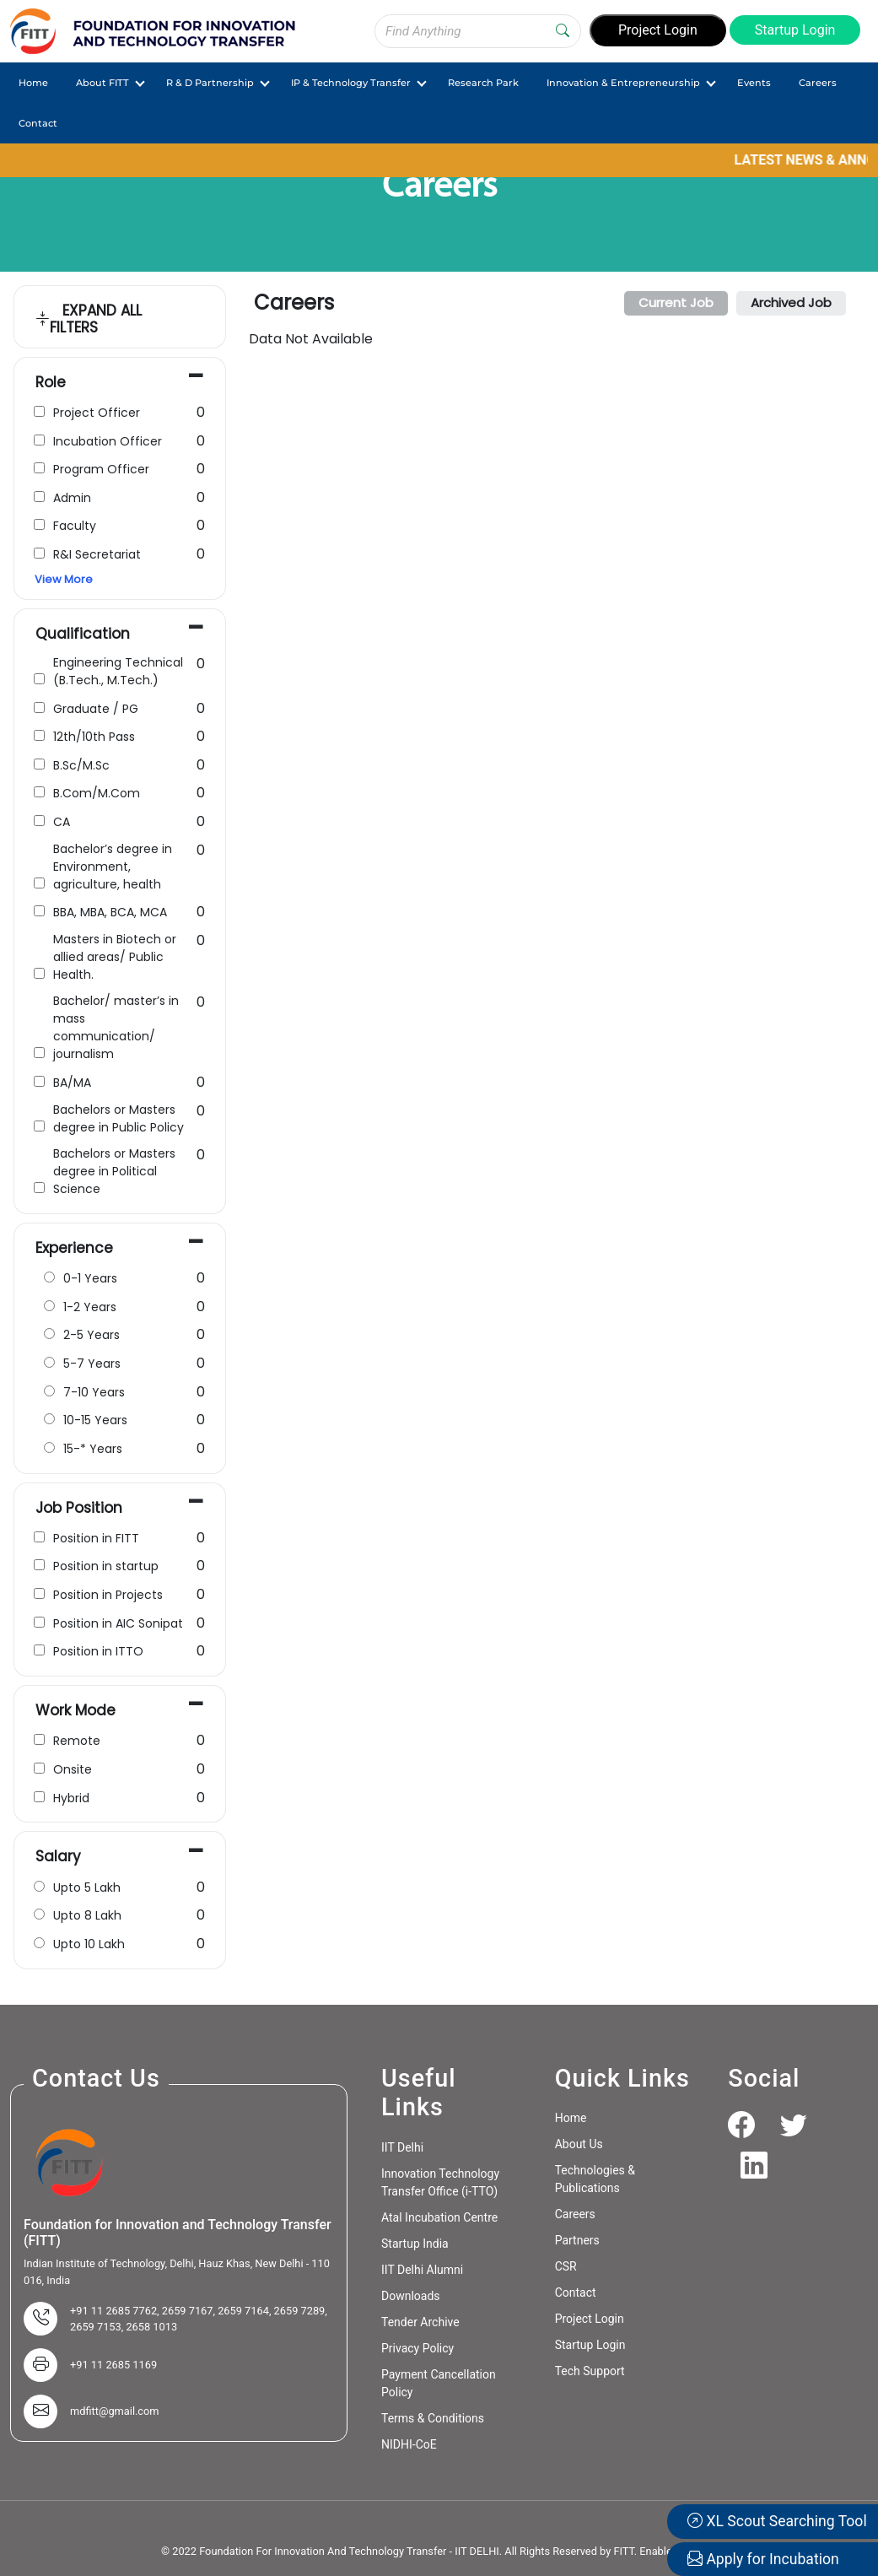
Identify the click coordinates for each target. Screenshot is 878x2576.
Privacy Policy (417, 2348)
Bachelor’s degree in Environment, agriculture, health (112, 866)
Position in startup (106, 1566)
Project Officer (96, 412)
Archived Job (791, 302)
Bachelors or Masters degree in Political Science (114, 1171)
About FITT (102, 83)
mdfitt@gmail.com (114, 2411)
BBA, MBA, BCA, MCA (110, 912)
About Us (579, 2144)
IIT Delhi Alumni (422, 2269)
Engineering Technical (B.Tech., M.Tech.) (118, 671)
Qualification (82, 633)
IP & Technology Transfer (351, 83)
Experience (74, 1248)
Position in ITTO (98, 1651)
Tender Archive (420, 2322)
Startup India (415, 2243)
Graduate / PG (95, 708)
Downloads (410, 2296)
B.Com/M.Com (96, 793)
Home (33, 83)
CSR (566, 2266)
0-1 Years (90, 1278)
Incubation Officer (107, 441)
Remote (76, 1740)
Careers (818, 83)
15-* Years (92, 1448)
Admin (72, 497)
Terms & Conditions (432, 2418)
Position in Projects (108, 1594)
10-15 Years (95, 1420)
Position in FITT (96, 1538)
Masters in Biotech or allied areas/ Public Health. (114, 957)
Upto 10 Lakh (89, 1944)
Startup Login (795, 30)
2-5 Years (91, 1334)
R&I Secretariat (97, 554)
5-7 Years (92, 1363)
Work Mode (75, 1710)
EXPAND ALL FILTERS (88, 319)
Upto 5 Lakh (87, 1887)
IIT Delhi (402, 2147)
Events (754, 83)
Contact (38, 123)
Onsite (72, 1769)
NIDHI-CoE (409, 2444)
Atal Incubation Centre (439, 2217)
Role (50, 382)
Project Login (658, 30)
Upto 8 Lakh (87, 1915)
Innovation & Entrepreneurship (623, 83)
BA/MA (72, 1082)
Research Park (483, 83)
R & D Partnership (210, 83)
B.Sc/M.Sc (81, 765)
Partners (577, 2240)
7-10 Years (94, 1392)
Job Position (78, 1508)
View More (64, 579)
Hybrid (71, 1798)
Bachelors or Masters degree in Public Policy (118, 1118)
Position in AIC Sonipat (118, 1623)
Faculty (74, 525)
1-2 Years (89, 1307)
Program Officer (101, 469)
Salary (58, 1856)
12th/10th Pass (94, 736)
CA (61, 821)
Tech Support (590, 2371)
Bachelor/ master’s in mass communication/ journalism (116, 1027)
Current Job (676, 302)
